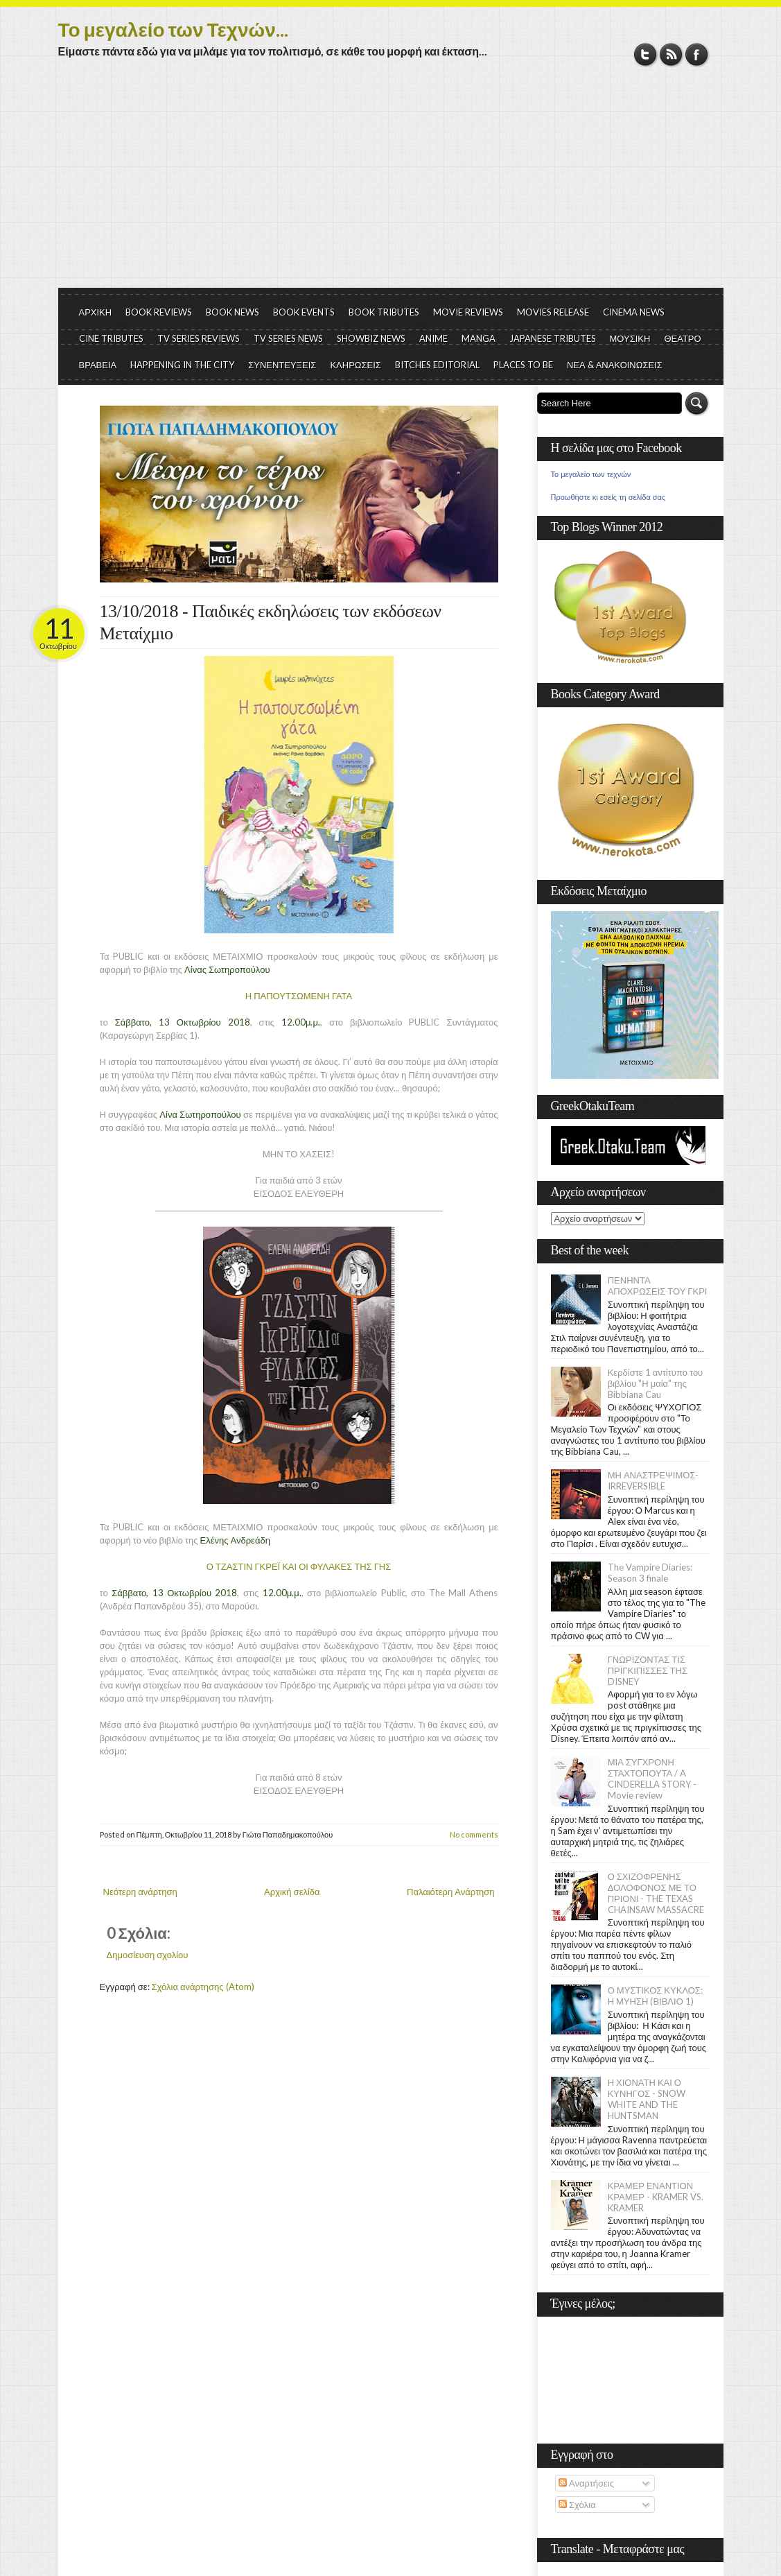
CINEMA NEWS (634, 312)
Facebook (697, 54)
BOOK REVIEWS (158, 312)
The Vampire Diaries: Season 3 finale (650, 1573)
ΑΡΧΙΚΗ (95, 312)
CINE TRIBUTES (111, 338)
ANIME (433, 338)
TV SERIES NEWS (288, 338)
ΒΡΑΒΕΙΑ (98, 364)
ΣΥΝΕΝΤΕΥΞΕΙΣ (282, 364)
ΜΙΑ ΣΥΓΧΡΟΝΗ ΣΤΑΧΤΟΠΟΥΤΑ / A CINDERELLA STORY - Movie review (652, 1778)
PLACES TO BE (523, 364)
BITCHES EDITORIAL (437, 364)
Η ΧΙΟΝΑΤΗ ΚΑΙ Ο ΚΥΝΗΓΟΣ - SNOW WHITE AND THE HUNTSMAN (646, 2099)
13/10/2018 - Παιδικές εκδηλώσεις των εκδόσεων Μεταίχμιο (270, 622)
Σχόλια (577, 2504)
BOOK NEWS (232, 312)
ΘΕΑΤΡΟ (682, 338)
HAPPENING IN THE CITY (182, 364)
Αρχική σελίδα (291, 1891)
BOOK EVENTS (304, 312)
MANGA (478, 338)
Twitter (645, 54)
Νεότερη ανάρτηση (140, 1891)
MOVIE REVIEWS (468, 312)
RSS (671, 54)
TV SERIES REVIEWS (198, 338)
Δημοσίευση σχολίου (147, 1954)
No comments (474, 1834)
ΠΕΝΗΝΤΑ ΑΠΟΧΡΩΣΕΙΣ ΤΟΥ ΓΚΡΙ (658, 1285)
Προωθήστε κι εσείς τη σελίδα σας (608, 497)
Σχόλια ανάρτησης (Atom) (203, 1986)
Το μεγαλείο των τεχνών (591, 474)
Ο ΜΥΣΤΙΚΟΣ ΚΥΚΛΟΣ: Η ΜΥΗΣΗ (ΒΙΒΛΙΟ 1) (655, 1996)
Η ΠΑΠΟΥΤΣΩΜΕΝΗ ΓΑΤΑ (299, 995)
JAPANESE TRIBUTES (552, 338)
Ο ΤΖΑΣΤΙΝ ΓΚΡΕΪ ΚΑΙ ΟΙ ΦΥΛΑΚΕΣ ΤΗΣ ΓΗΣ (299, 1566)
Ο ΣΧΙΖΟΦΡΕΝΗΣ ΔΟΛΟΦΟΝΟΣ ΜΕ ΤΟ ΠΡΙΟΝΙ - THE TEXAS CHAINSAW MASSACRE (656, 1893)
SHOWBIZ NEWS (371, 338)
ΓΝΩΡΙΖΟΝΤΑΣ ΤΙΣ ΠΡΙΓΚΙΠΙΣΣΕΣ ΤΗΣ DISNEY (647, 1670)
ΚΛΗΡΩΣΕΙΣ (355, 364)
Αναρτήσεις (586, 2483)
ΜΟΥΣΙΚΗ (630, 338)
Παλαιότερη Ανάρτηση (451, 1891)
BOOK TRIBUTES (384, 312)
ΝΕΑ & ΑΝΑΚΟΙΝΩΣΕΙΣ (614, 364)
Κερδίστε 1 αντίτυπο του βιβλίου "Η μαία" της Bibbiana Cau (655, 1383)
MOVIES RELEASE (553, 312)
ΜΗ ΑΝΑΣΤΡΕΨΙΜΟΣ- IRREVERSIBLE (653, 1480)
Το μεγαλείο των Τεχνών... (173, 29)
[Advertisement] (390, 184)
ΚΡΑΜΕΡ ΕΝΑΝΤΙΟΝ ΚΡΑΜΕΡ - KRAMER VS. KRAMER (655, 2196)
